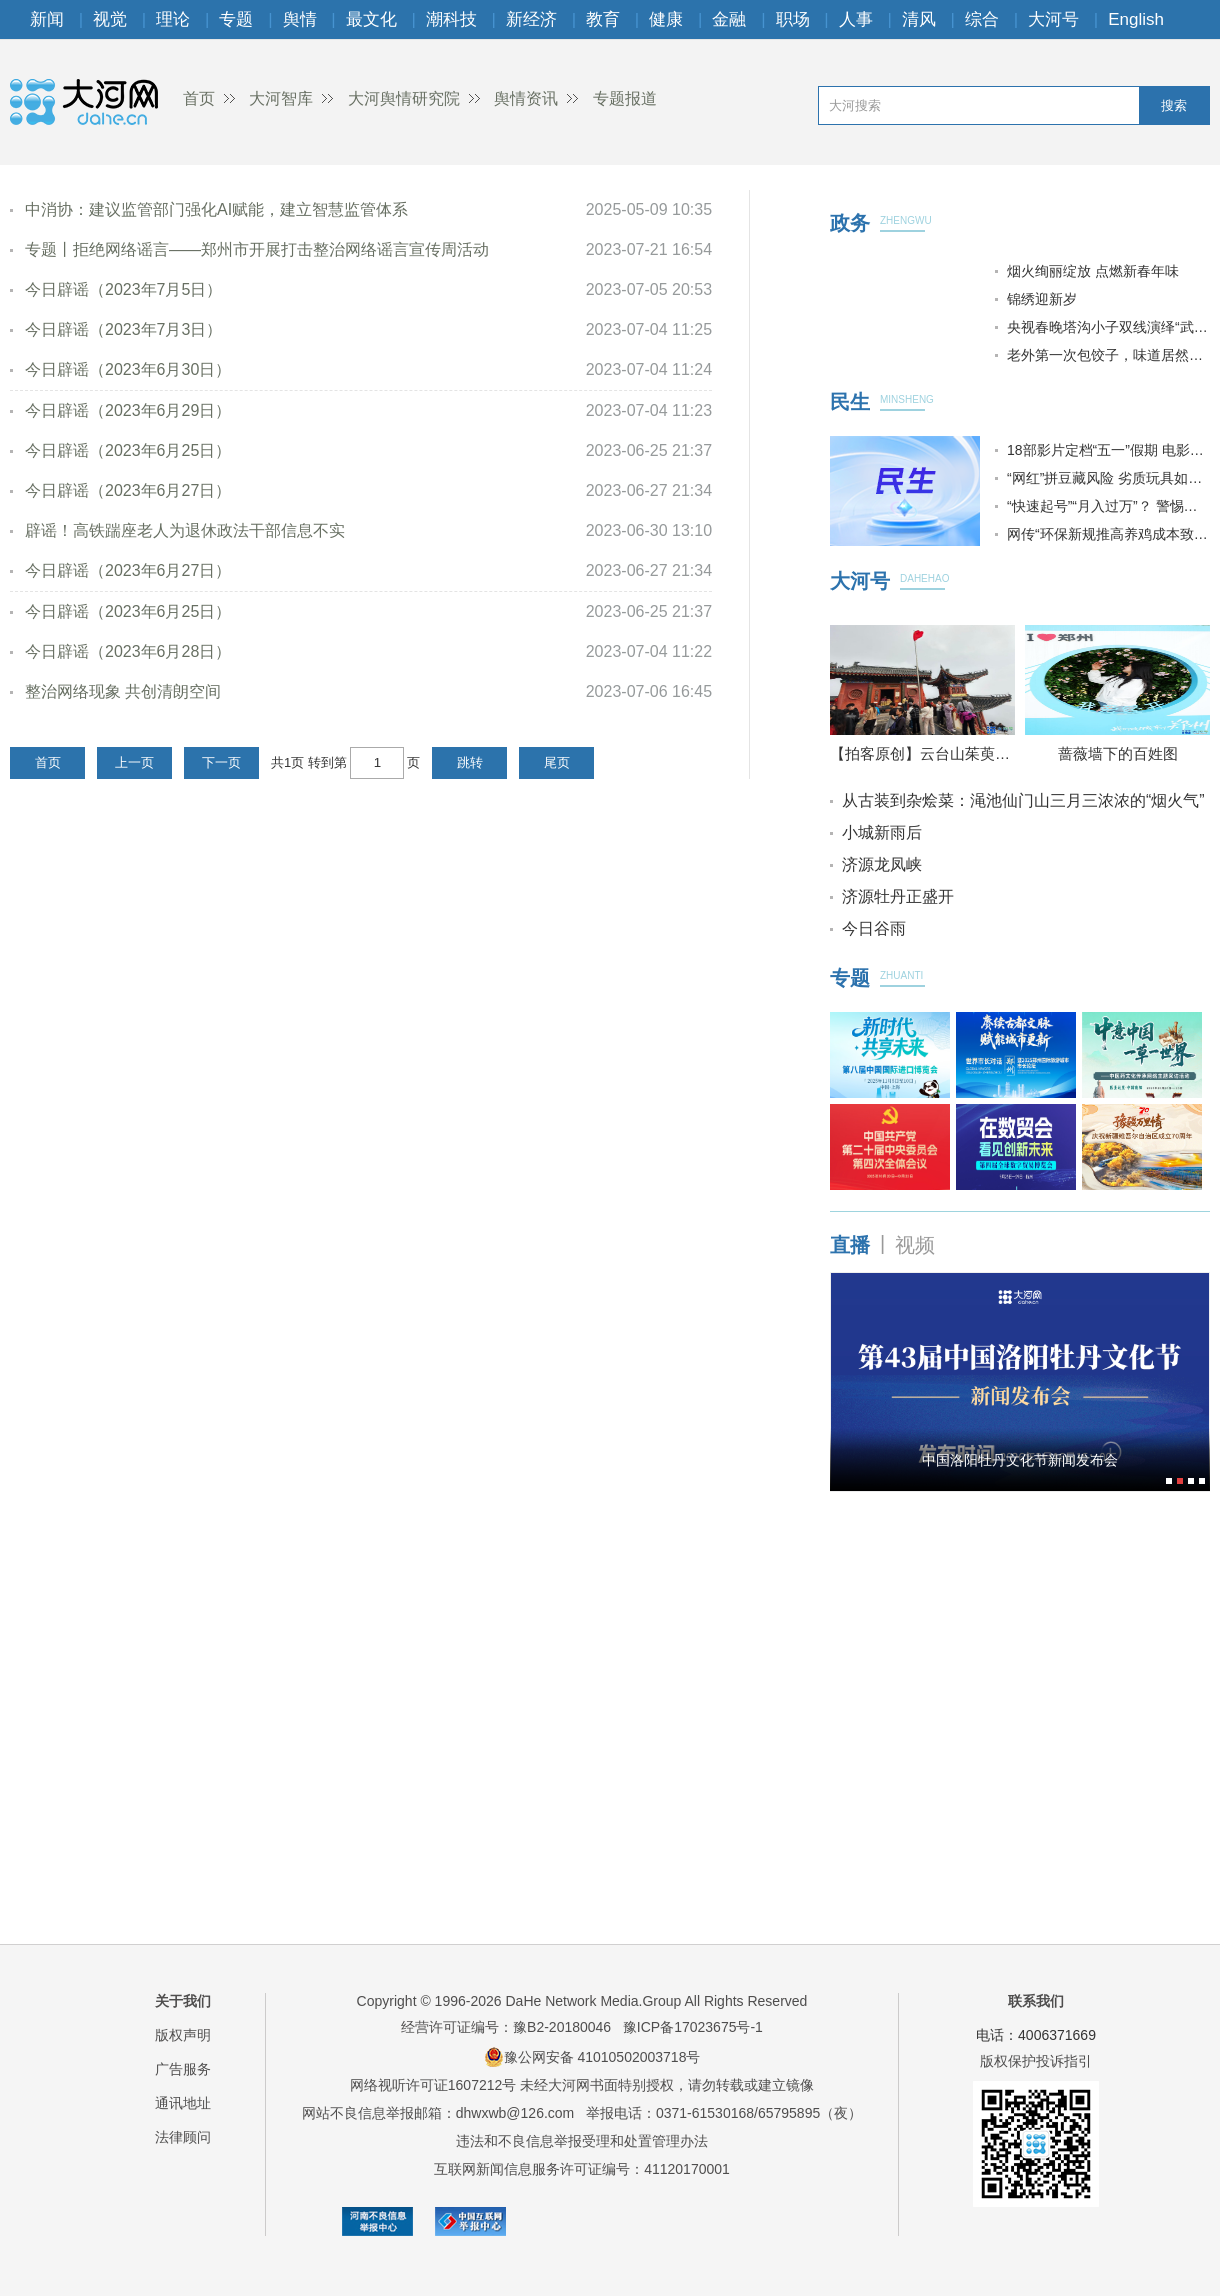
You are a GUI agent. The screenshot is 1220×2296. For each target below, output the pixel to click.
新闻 (47, 19)
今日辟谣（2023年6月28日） (128, 651)
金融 (729, 19)
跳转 (470, 762)
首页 (199, 98)
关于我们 (183, 2001)
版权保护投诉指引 (1036, 2061)
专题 (236, 19)
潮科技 (451, 19)
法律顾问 (183, 2137)
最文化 (371, 19)
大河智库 (281, 98)
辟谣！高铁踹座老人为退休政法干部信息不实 (185, 530)
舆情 (300, 19)
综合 (982, 19)
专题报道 (625, 98)
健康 (666, 19)
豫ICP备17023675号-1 (693, 2027)
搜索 (1174, 105)
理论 (173, 19)
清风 (919, 19)
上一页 (134, 762)
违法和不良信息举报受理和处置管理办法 (582, 2141)
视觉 (110, 19)
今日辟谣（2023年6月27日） (128, 490)
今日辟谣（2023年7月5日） (123, 289)
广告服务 (183, 2069)
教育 (603, 19)
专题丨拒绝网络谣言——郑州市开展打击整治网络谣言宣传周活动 (257, 249)
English (1136, 19)
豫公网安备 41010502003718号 (592, 2057)
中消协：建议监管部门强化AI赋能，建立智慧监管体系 (216, 209)
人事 (856, 19)
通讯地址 (183, 2103)
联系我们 (1036, 2001)
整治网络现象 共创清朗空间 (123, 691)
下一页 (221, 762)
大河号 (1053, 19)
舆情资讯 (526, 98)
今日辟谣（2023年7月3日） (123, 329)
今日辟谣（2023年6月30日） (128, 369)
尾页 (557, 762)
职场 (793, 19)
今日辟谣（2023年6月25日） (128, 450)
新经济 (531, 19)
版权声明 (183, 2035)
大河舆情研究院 (404, 98)
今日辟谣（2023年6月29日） (128, 410)
